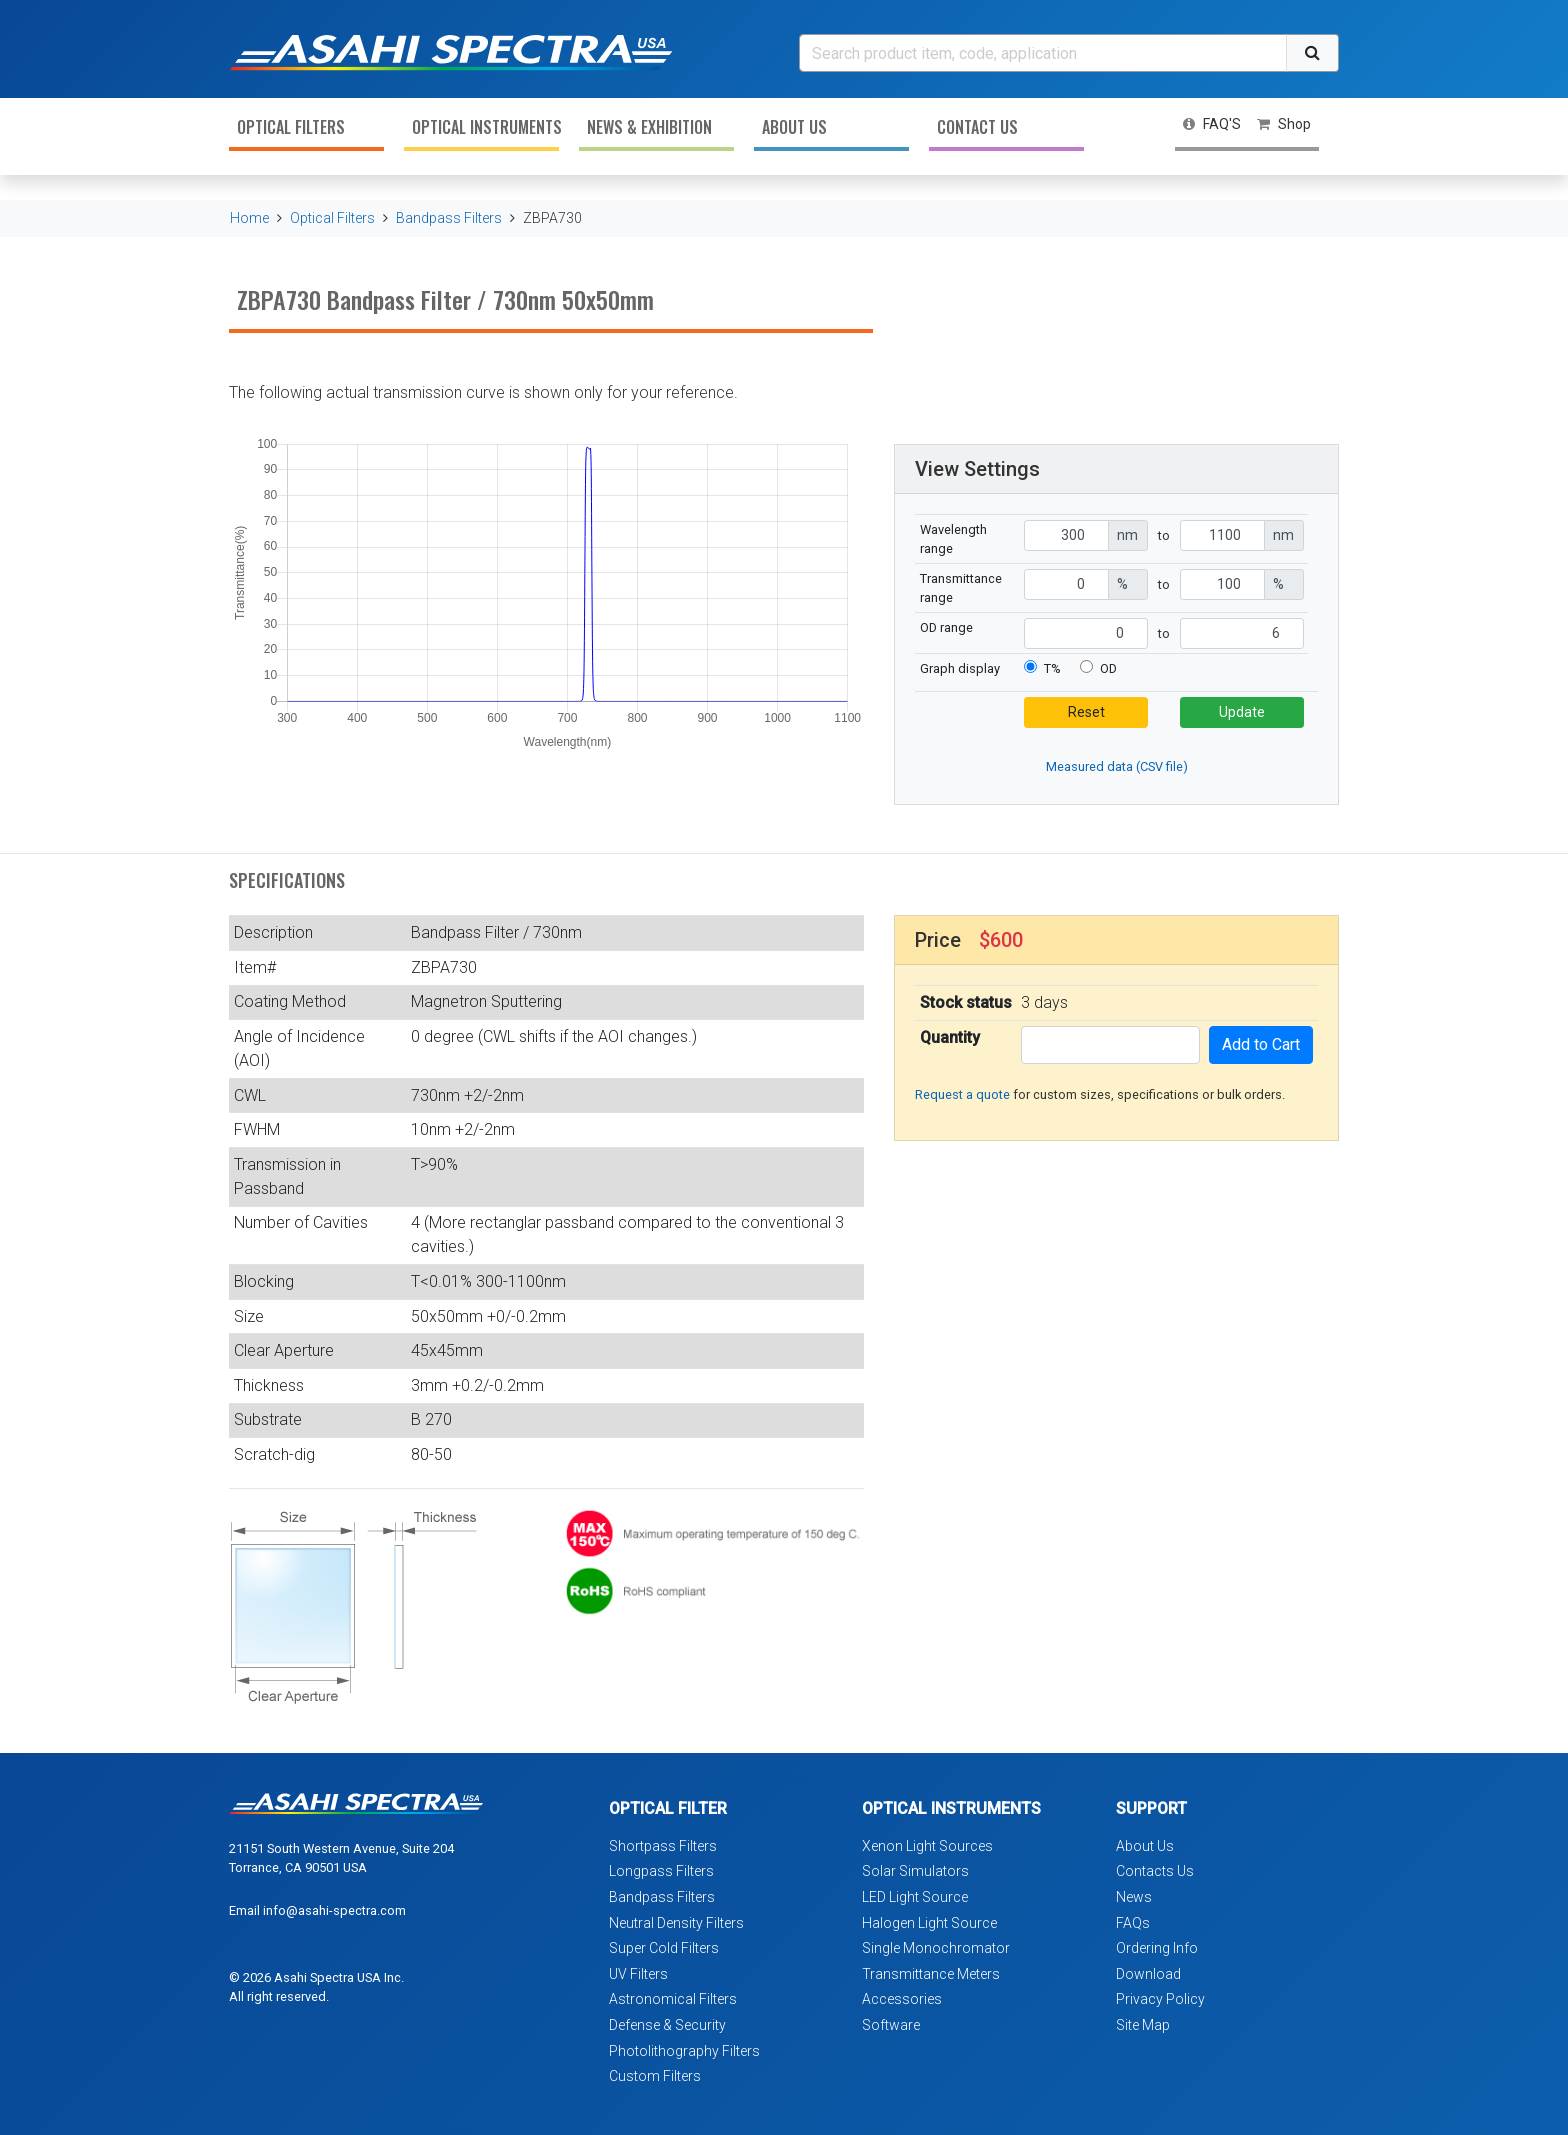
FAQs (1133, 1923)
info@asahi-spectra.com (334, 1910)
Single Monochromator (936, 1948)
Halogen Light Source (929, 1923)
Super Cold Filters (664, 1948)
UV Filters (638, 1974)
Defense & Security (667, 2025)
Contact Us (977, 127)
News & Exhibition (649, 127)
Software (891, 2025)
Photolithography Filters (684, 2051)
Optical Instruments (485, 127)
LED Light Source (915, 1897)
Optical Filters (291, 127)
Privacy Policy (1160, 1999)
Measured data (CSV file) (1117, 766)
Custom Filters (655, 2076)
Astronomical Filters (673, 1999)
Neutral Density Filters (676, 1923)
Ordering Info (1157, 1948)
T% (1052, 668)
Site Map (1143, 2025)
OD (1108, 668)
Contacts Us (1155, 1871)
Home (249, 218)
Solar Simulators (915, 1871)
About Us (794, 127)
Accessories (902, 1999)
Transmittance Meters (931, 1974)
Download (1148, 1974)
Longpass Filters (661, 1871)
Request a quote (962, 1094)
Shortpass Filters (663, 1846)
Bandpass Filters (449, 218)
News (1134, 1897)
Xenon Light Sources (927, 1846)
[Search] (1043, 53)
